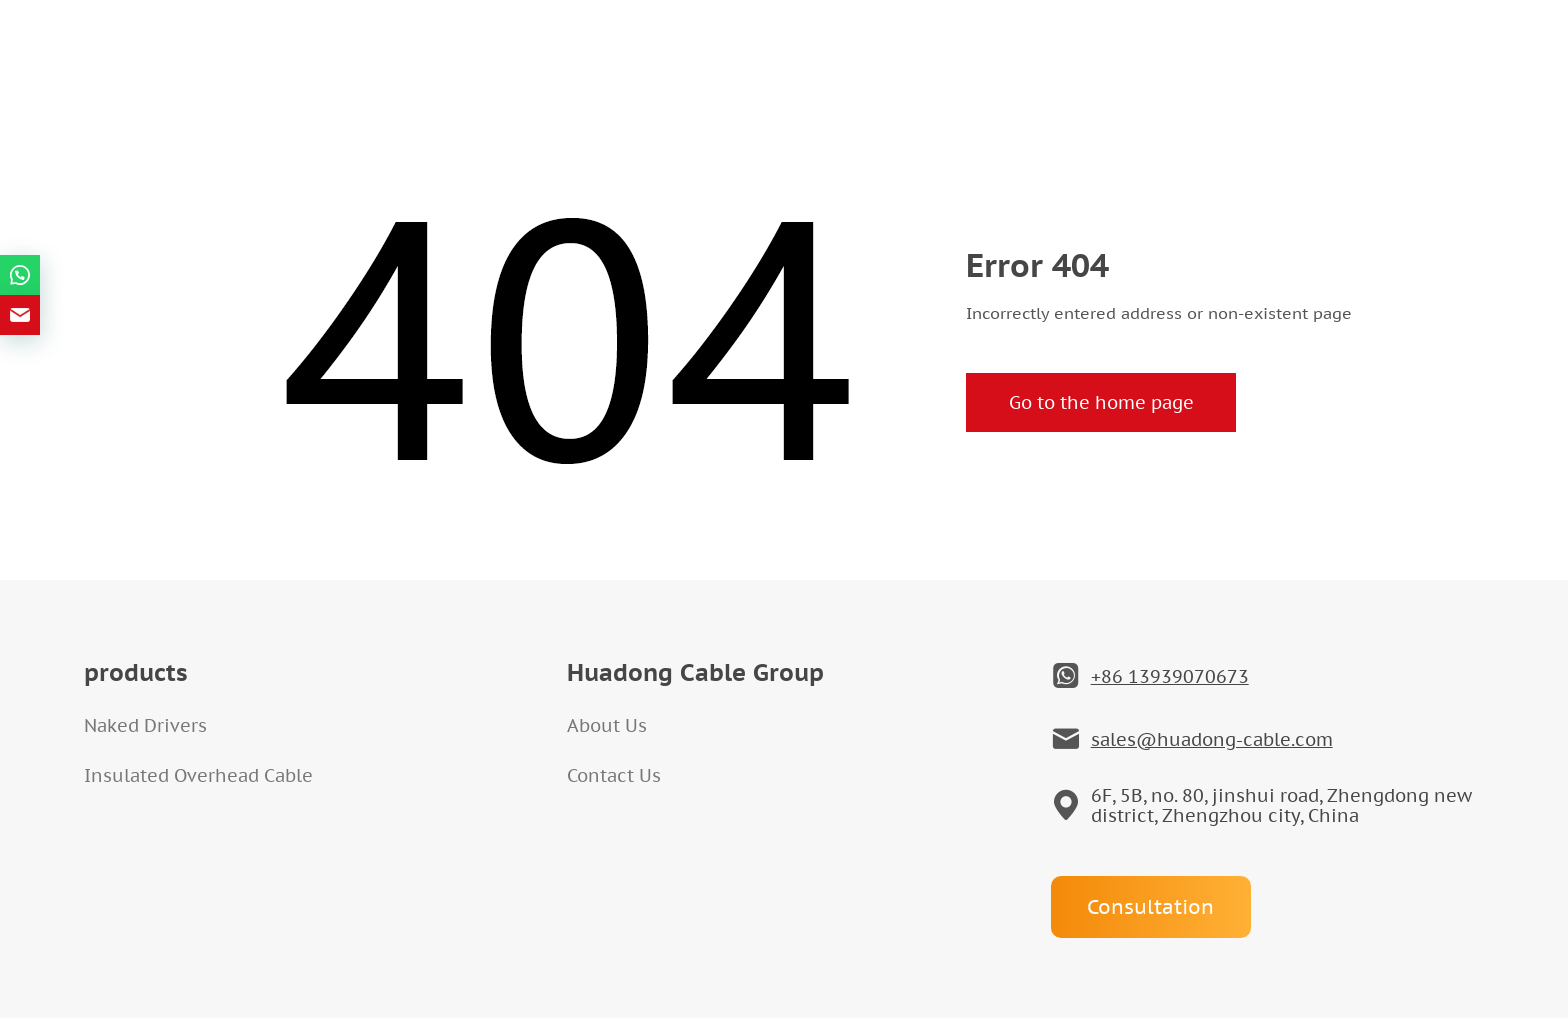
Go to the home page (1101, 402)
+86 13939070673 (1170, 677)
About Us (607, 725)
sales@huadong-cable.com (1212, 740)
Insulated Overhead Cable (198, 775)
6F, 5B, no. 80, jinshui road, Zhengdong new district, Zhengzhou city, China (1281, 806)
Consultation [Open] (1150, 907)
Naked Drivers (145, 725)
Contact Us (614, 775)
